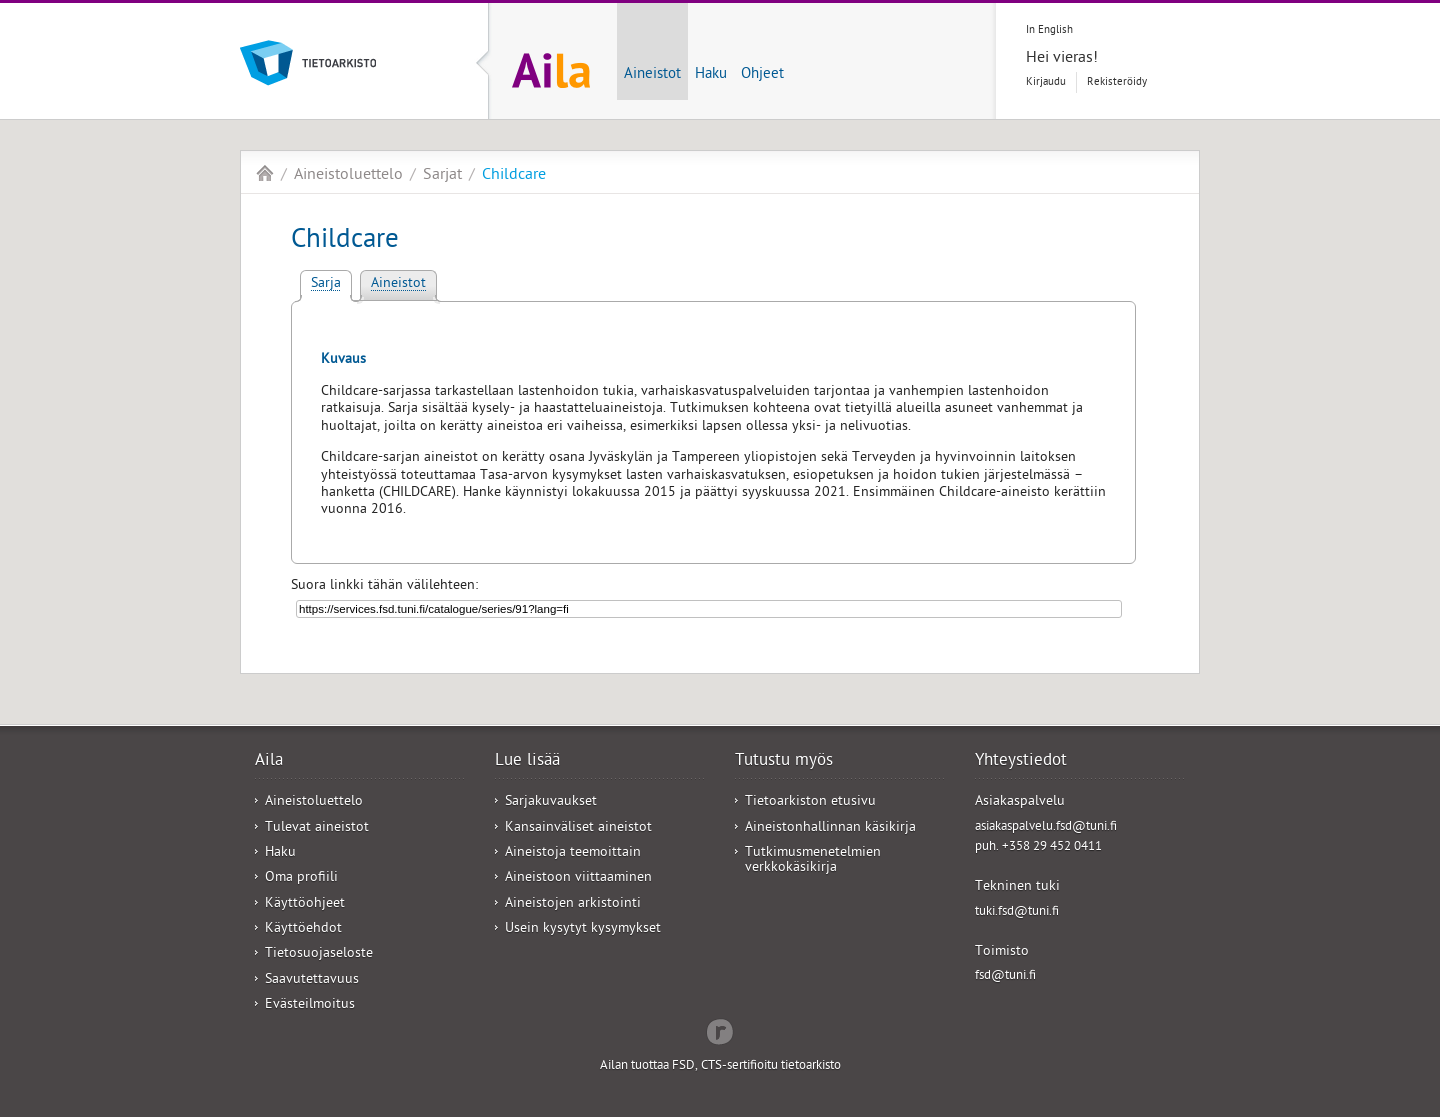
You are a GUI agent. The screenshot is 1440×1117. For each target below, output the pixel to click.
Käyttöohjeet (305, 904)
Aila (265, 173)
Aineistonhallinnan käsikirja (830, 828)
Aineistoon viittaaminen (578, 878)
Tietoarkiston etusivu (810, 802)
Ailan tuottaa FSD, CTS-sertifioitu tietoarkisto (720, 1066)
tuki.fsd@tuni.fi (1017, 912)
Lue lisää (527, 762)
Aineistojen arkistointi (573, 904)
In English (1049, 30)
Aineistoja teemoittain (573, 853)
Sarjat (442, 176)
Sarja (326, 284)
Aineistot (652, 75)
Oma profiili (301, 878)
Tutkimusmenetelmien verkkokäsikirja (813, 861)
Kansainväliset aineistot (578, 828)
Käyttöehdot (303, 929)
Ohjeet (762, 75)
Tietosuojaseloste (319, 954)
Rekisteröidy (1117, 82)
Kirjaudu (1046, 82)
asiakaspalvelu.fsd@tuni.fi (1046, 827)
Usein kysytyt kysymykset (583, 929)
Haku (711, 75)
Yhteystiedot (1021, 762)
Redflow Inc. (720, 1030)
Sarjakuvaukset (551, 802)
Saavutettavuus (312, 980)
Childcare (514, 176)
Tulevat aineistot (317, 828)
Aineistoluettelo (348, 176)
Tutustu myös (784, 762)
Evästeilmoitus (310, 1005)
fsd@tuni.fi (1005, 976)
